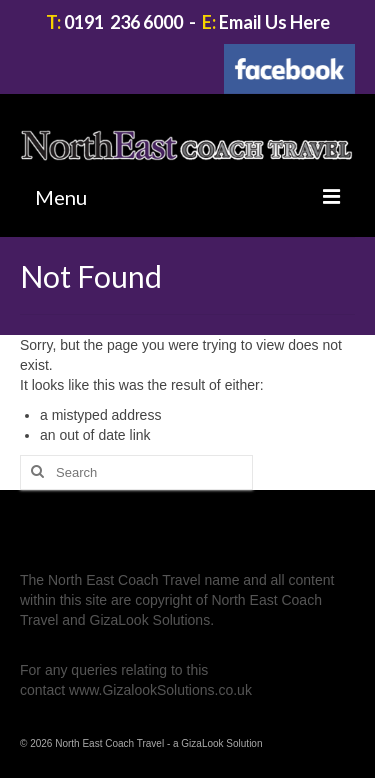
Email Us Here (274, 22)
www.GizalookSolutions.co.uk (160, 690)
